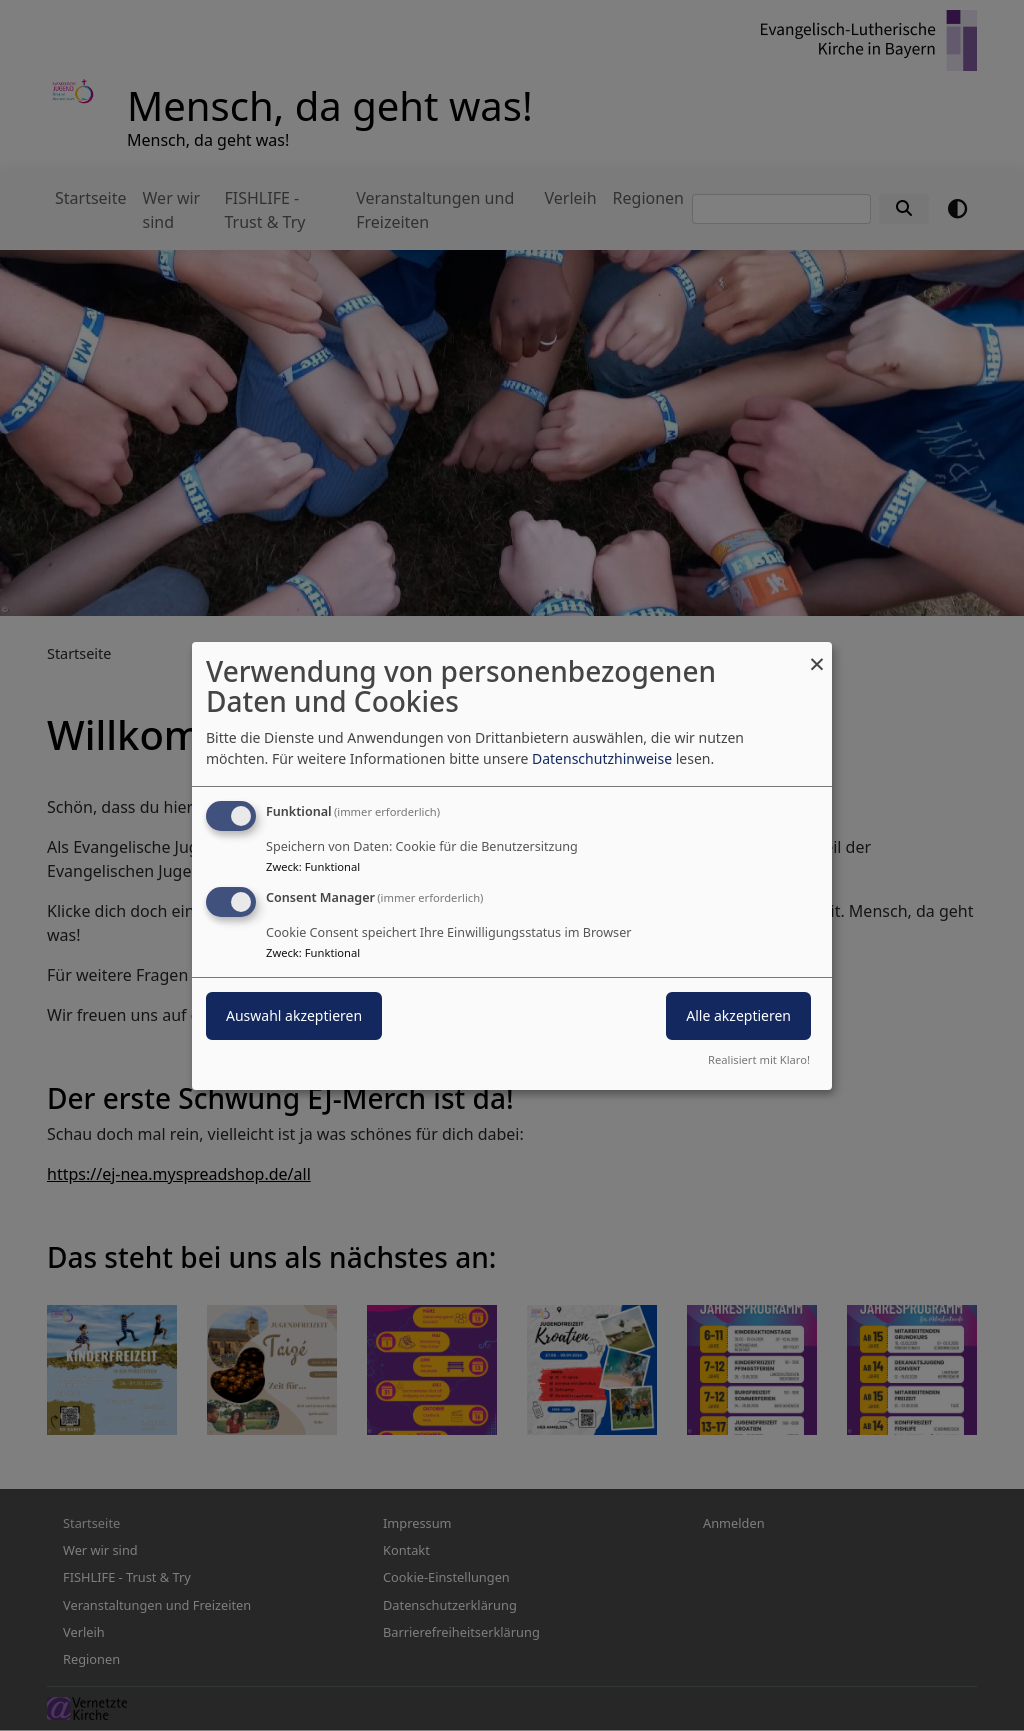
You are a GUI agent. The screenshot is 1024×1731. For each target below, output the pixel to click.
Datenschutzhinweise (602, 758)
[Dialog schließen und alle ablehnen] (817, 653)
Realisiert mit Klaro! (759, 1059)
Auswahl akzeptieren (294, 1015)
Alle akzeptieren (738, 1015)
